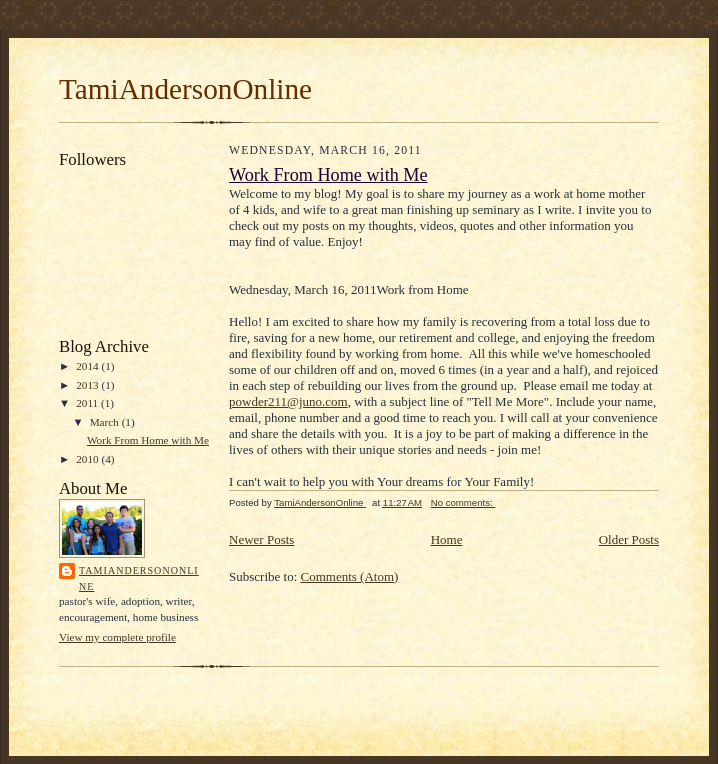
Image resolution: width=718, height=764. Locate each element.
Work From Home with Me (148, 440)
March (106, 422)
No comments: (463, 502)
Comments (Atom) (350, 576)
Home (447, 539)
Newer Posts (261, 539)
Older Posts (629, 539)
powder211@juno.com (288, 401)
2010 (88, 459)
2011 (88, 403)
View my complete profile (117, 637)
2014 (88, 366)
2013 (88, 385)
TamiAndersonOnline (185, 89)
